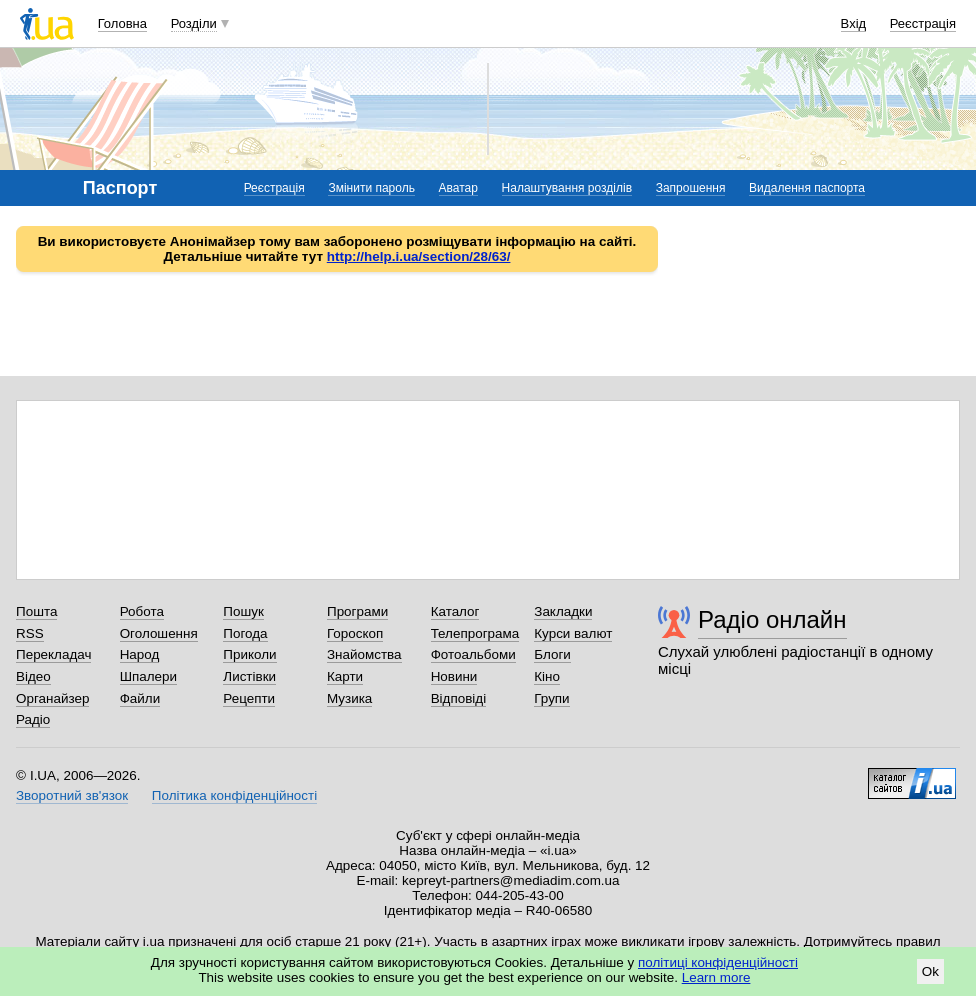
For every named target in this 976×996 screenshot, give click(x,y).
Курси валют (573, 633)
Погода (245, 633)
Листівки (249, 676)
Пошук (243, 611)
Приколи (249, 654)
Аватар (458, 188)
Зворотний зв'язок (72, 795)
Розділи (194, 23)
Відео (33, 676)
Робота (142, 611)
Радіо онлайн (772, 619)
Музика (349, 698)
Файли (140, 698)
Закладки (563, 611)
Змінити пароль (371, 188)
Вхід (854, 23)
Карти (345, 676)
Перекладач (53, 654)
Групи (551, 698)
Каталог (455, 611)
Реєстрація (923, 23)
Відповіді (459, 698)
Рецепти (249, 698)
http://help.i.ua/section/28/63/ (419, 256)
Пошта (36, 611)
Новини (454, 676)
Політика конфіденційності (234, 795)
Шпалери (148, 676)
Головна (122, 23)
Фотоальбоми (473, 654)
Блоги (552, 654)
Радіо (33, 719)
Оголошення (159, 633)
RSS (30, 633)
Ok (930, 971)
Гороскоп (355, 633)
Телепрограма (475, 633)
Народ (140, 654)
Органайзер (52, 698)
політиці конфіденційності (718, 962)
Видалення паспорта (807, 188)
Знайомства (364, 654)
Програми (357, 611)
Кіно (547, 676)
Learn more (716, 977)
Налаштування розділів (567, 188)
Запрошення (691, 188)
